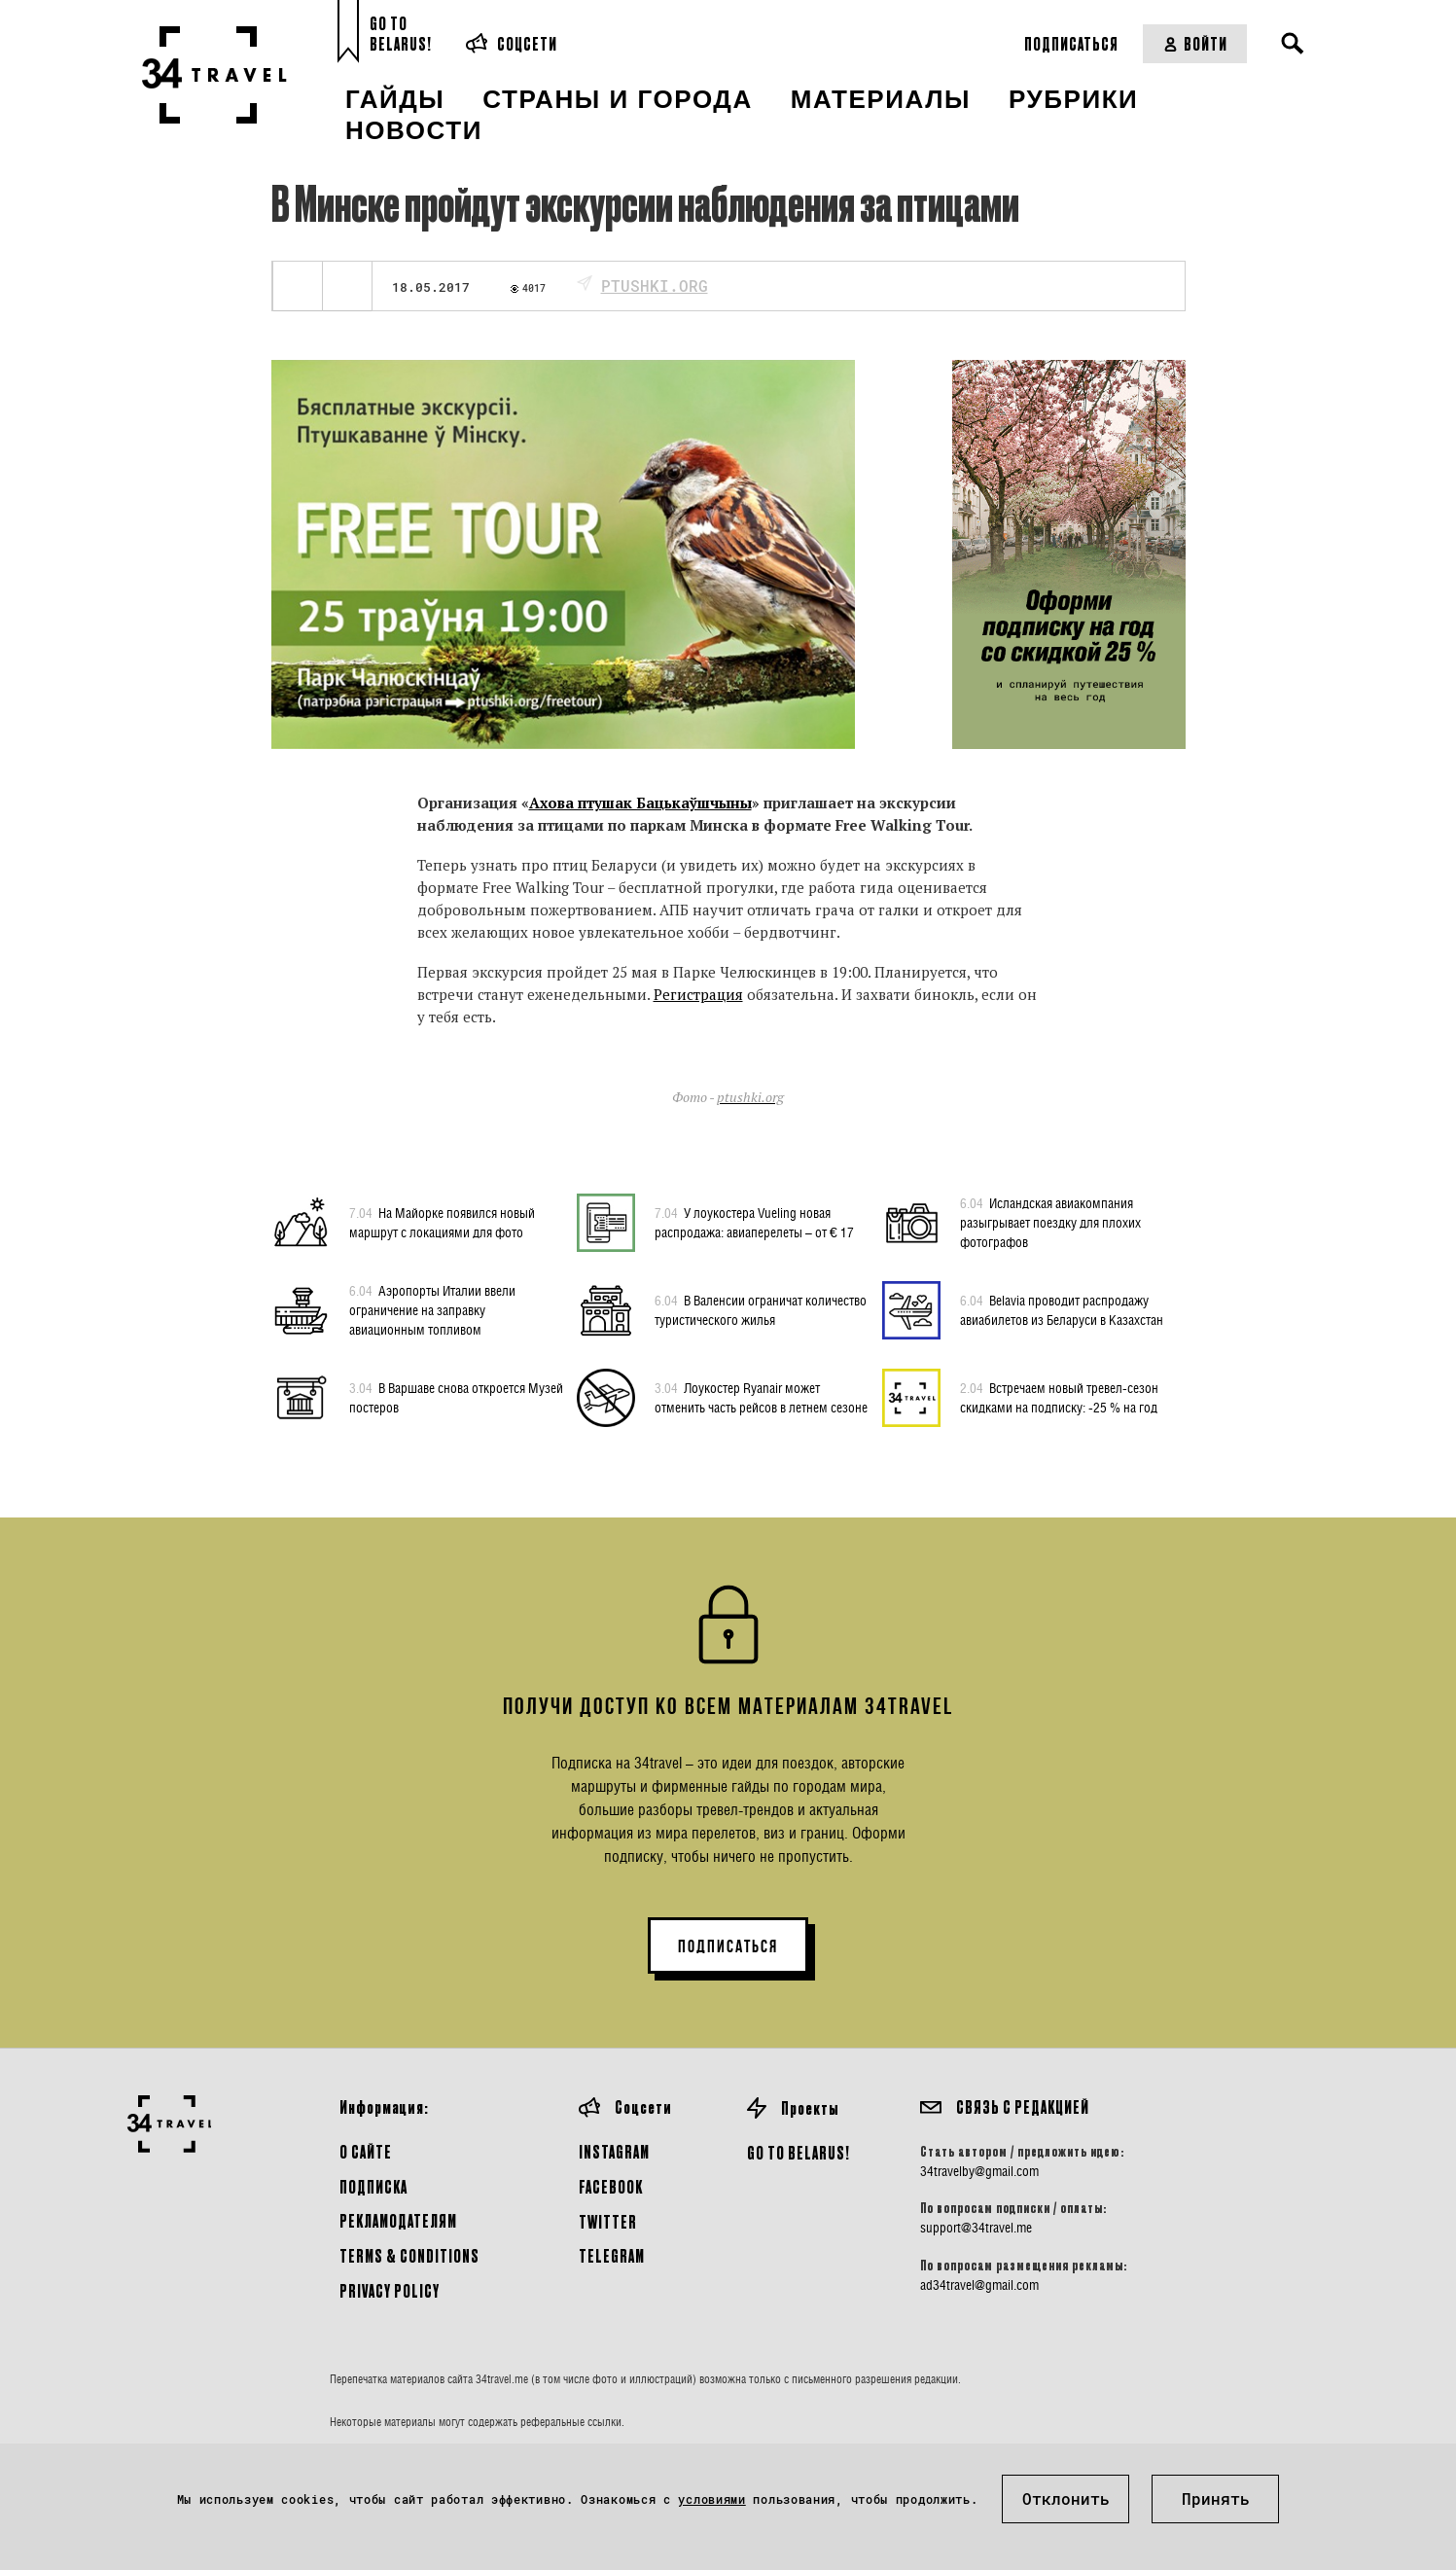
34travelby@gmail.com (979, 2171)
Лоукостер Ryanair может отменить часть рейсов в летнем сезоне (761, 1396)
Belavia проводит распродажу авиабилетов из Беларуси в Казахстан (1061, 1309)
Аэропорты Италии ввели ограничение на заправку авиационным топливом (432, 1309)
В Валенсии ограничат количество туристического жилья (761, 1309)
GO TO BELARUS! (798, 2152)
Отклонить (1066, 2498)
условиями (711, 2499)
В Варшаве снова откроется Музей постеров (456, 1396)
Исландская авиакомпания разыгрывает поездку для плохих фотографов (1050, 1222)
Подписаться (1071, 43)
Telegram (612, 2255)
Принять (1216, 2498)
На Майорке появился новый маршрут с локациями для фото (442, 1221)
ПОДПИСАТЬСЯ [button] (728, 1946)
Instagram (614, 2151)
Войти (1194, 43)
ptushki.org (654, 285)
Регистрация (698, 994)
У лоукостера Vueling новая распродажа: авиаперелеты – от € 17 (754, 1221)
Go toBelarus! (401, 34)
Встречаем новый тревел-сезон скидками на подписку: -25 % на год (1059, 1396)
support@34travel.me (976, 2227)
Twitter (608, 2221)
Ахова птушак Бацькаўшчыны (640, 802)
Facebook (611, 2186)
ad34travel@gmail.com (979, 2285)
